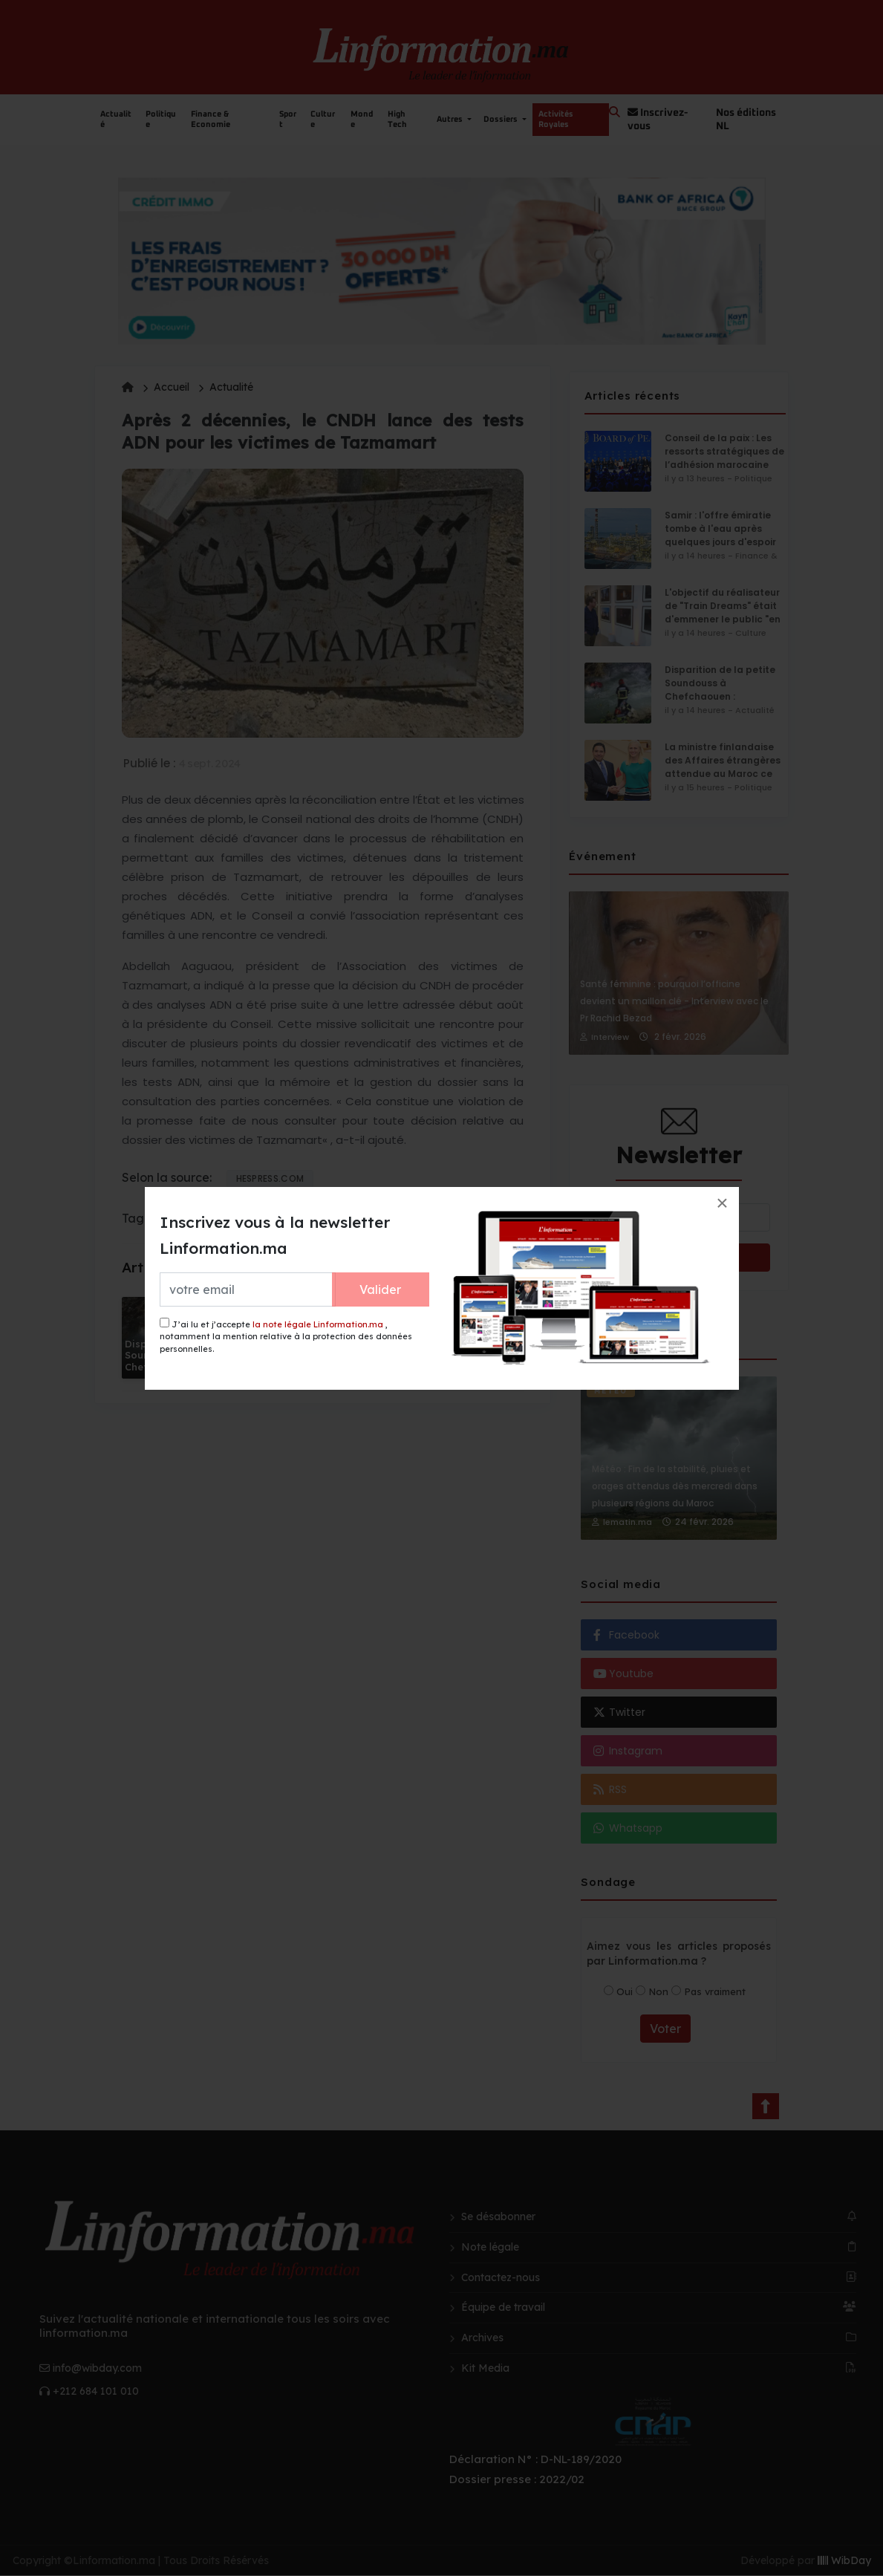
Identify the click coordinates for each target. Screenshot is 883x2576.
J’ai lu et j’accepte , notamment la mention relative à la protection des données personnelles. (286, 1336)
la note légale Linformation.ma (317, 1324)
